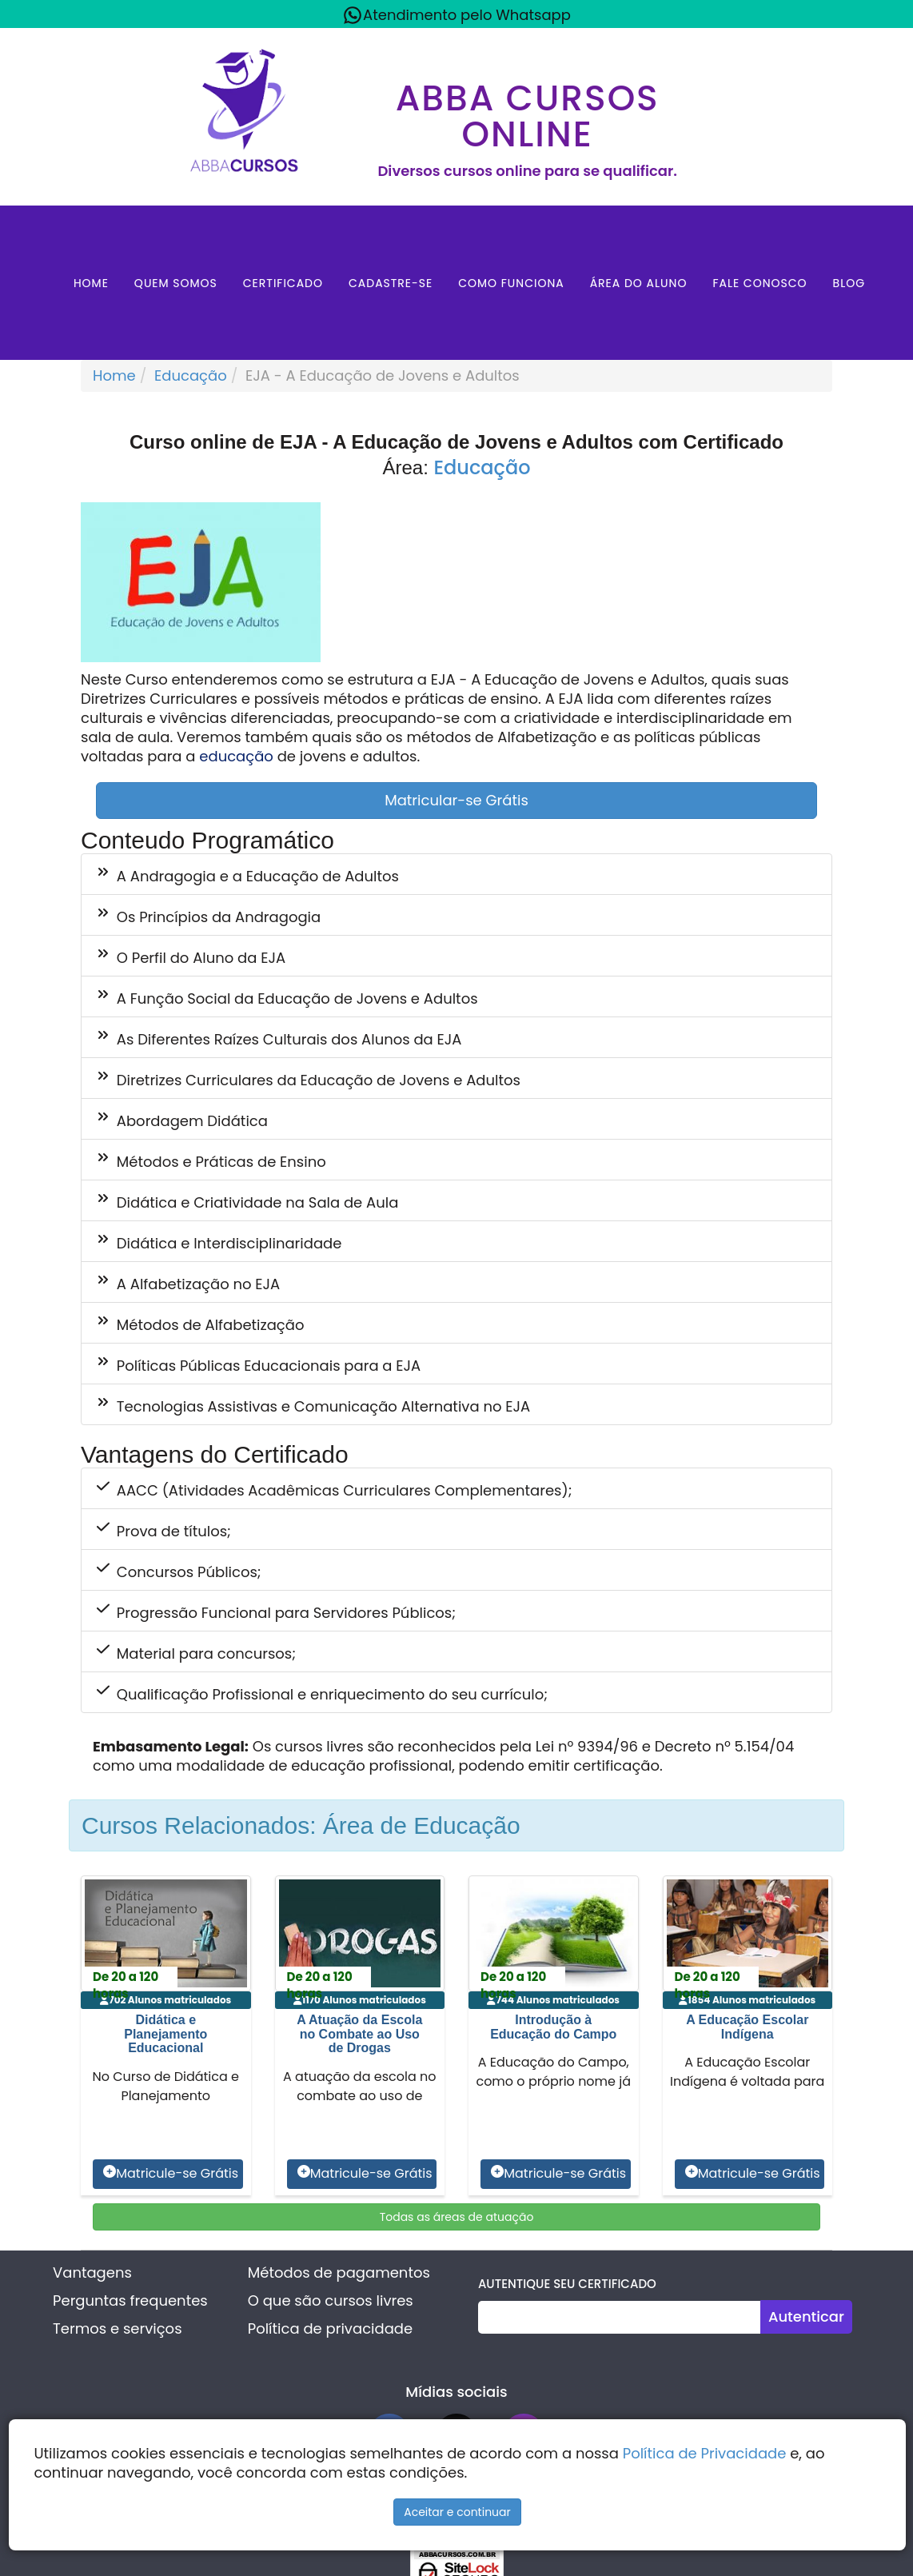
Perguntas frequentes (130, 2300)
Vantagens (92, 2272)
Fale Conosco (759, 283)
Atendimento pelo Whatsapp (456, 15)
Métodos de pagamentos (339, 2272)
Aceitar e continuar (457, 2512)
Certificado (283, 283)
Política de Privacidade (705, 2453)
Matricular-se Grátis (456, 800)
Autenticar (806, 2316)
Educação (190, 375)
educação (236, 756)
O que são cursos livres (330, 2300)
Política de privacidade (330, 2328)
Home (91, 283)
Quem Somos (175, 283)
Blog (849, 283)
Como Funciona (511, 283)
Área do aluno (639, 283)
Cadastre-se (391, 283)
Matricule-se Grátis (170, 2173)
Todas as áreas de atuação (457, 2217)
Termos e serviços (117, 2328)
